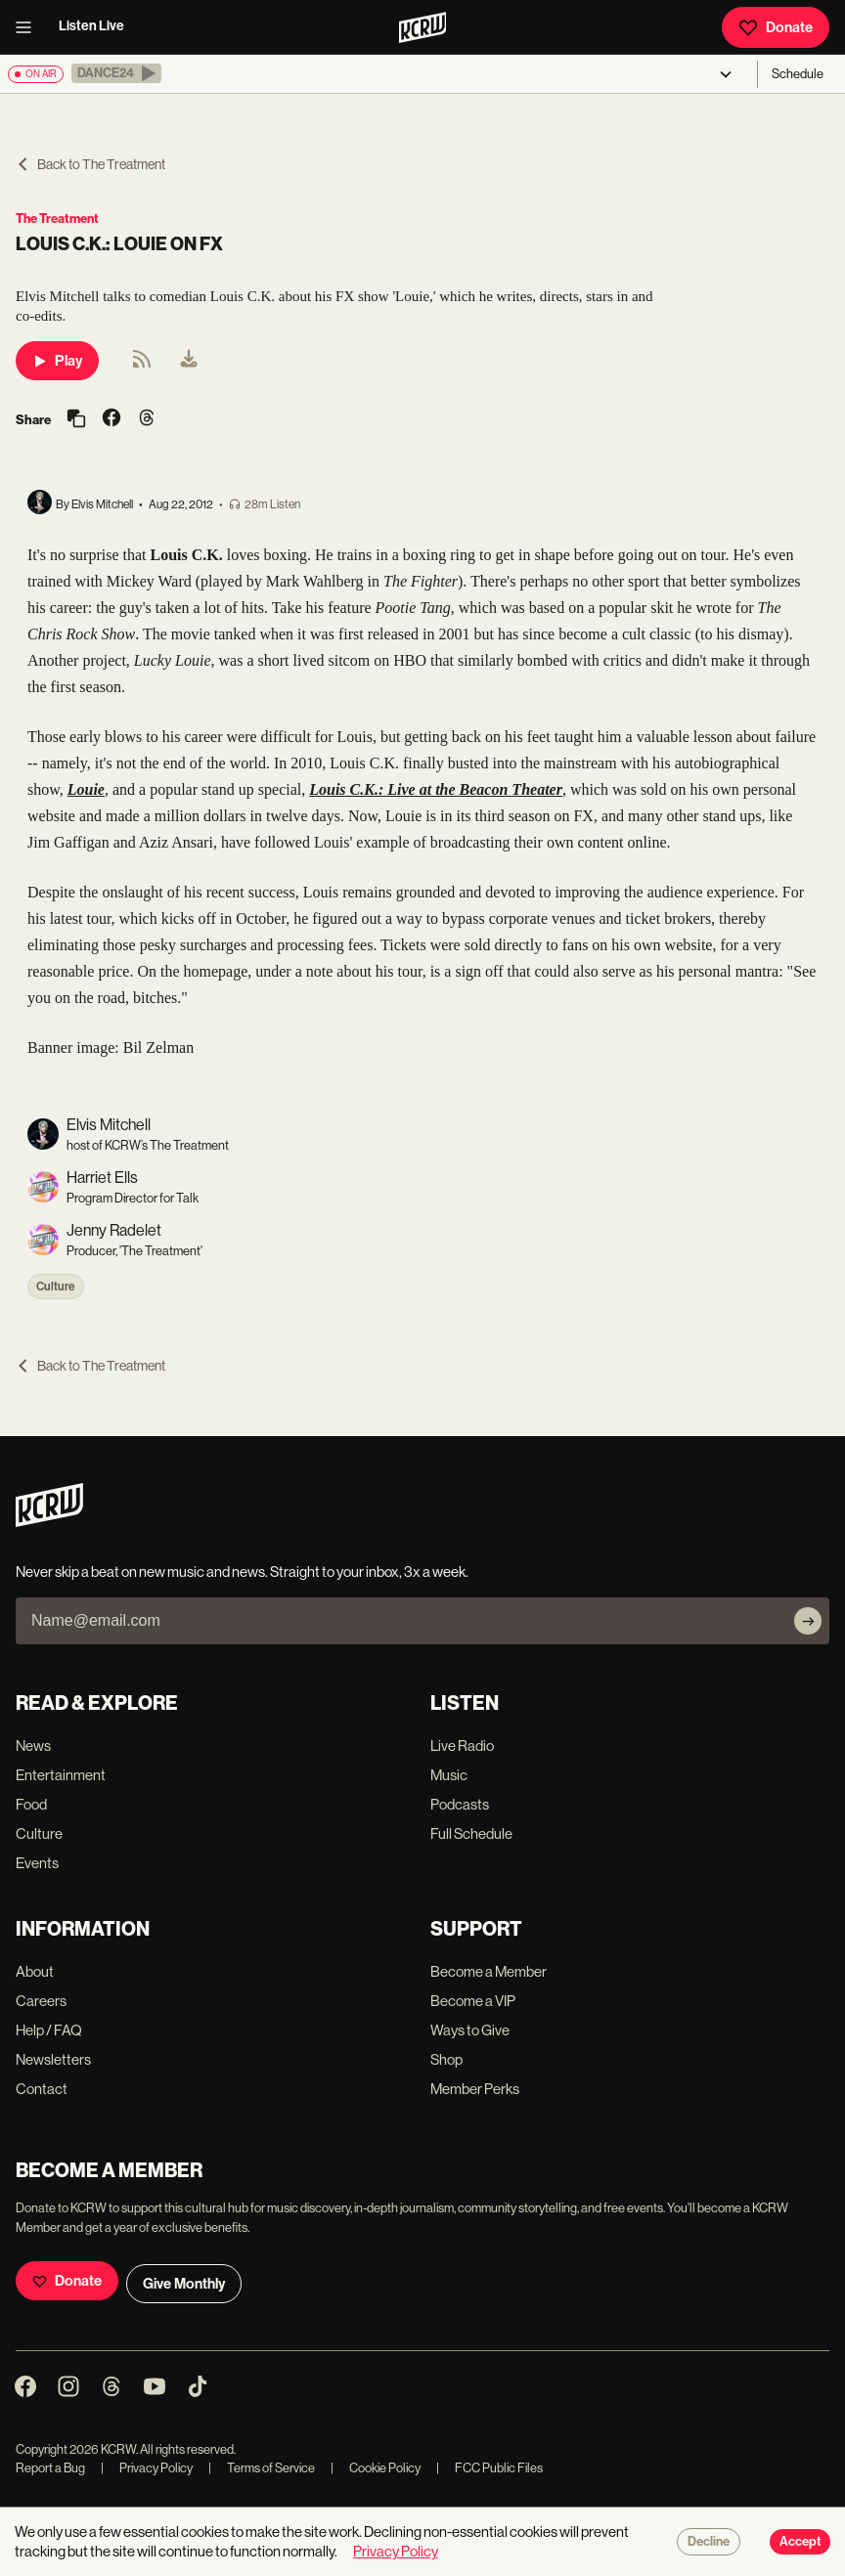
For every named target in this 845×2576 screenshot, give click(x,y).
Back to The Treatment (90, 164)
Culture (55, 1286)
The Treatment (57, 218)
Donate (775, 27)
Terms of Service (261, 2468)
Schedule (797, 73)
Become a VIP (472, 2000)
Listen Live (91, 26)
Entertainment (61, 1775)
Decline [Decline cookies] (709, 2542)
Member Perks (474, 2088)
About (35, 1971)
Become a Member (488, 1971)
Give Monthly (184, 2283)
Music (448, 1775)
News (33, 1745)
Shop (446, 2059)
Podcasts (459, 1804)
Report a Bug (50, 2468)
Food (31, 1804)
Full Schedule (471, 1833)
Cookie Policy (376, 2468)
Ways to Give (470, 2030)
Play (57, 361)
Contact (41, 2088)
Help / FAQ (49, 2030)
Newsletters (53, 2059)
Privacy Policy (147, 2468)
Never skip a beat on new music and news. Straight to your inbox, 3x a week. (242, 1571)
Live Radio (462, 1745)
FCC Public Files (489, 2468)
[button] (116, 73)
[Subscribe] (808, 1621)
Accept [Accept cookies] (800, 2542)
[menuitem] (188, 360)
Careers (41, 2000)
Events (37, 1863)
